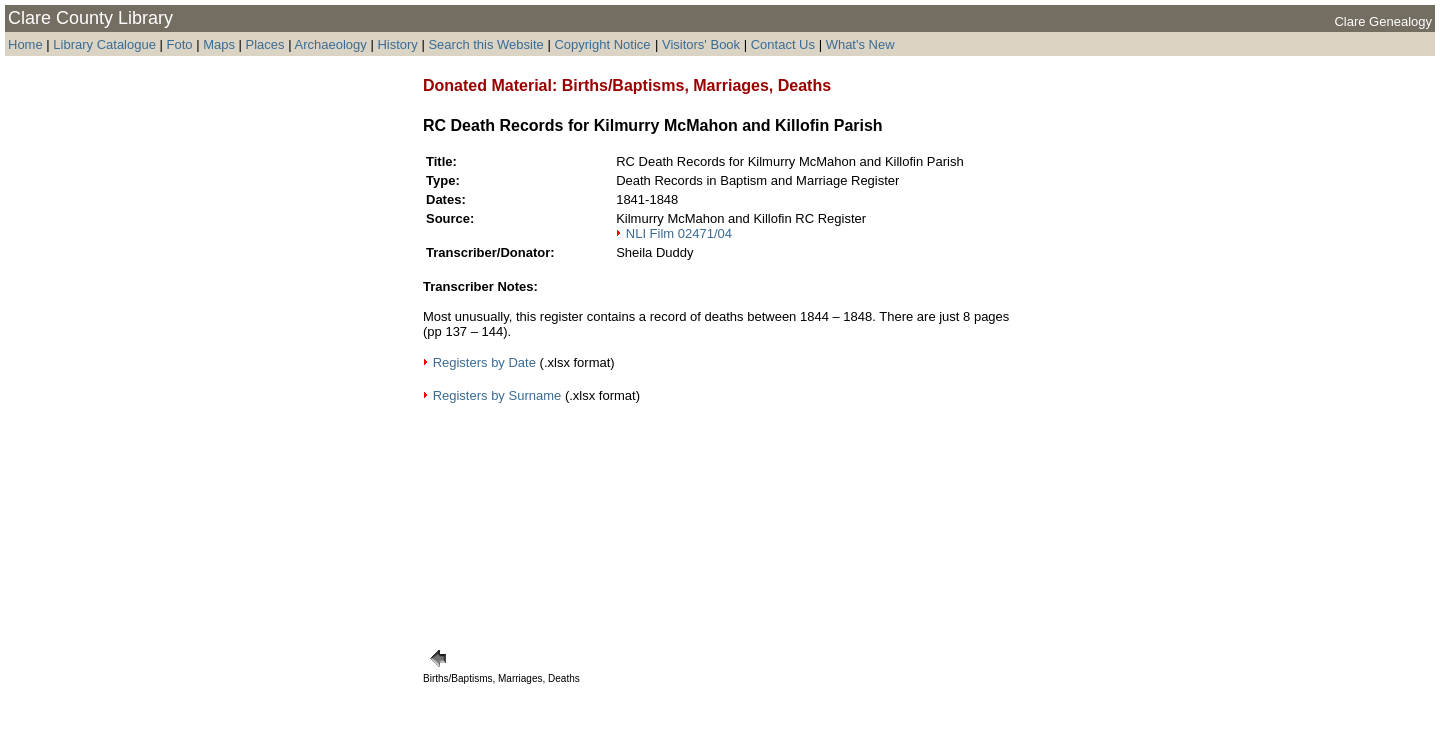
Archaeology (330, 44)
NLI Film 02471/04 (679, 233)
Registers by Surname (497, 395)
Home (25, 44)
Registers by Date (486, 362)
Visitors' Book (701, 44)
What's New (860, 44)
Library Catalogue (104, 44)
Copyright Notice (602, 44)
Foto (182, 44)
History (397, 44)
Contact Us (783, 44)
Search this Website (485, 44)
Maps (219, 44)
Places (265, 44)
